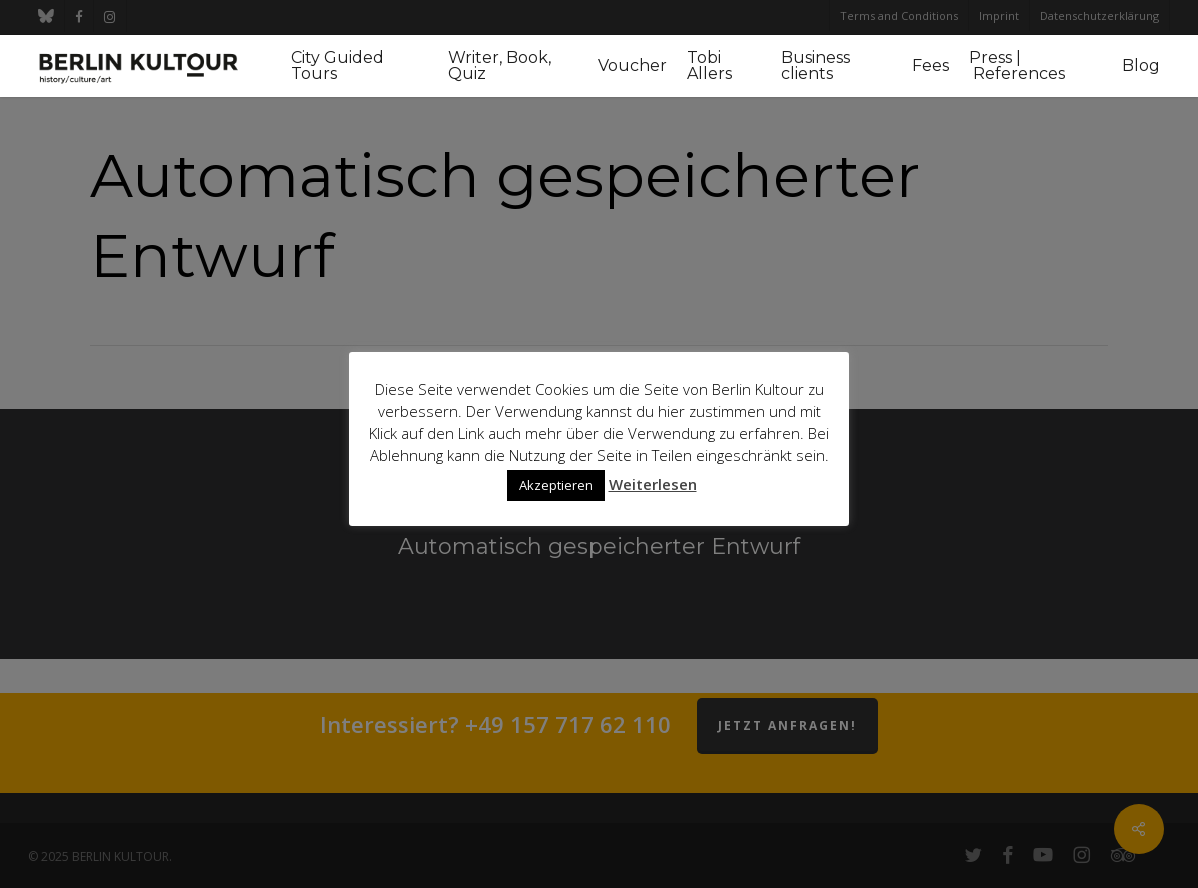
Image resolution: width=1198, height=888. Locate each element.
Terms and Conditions (899, 15)
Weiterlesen (653, 484)
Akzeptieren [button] (556, 485)
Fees (930, 66)
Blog (1141, 66)
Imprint (999, 15)
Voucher (632, 66)
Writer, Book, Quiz (499, 66)
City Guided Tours (337, 66)
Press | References (1017, 66)
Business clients (815, 66)
